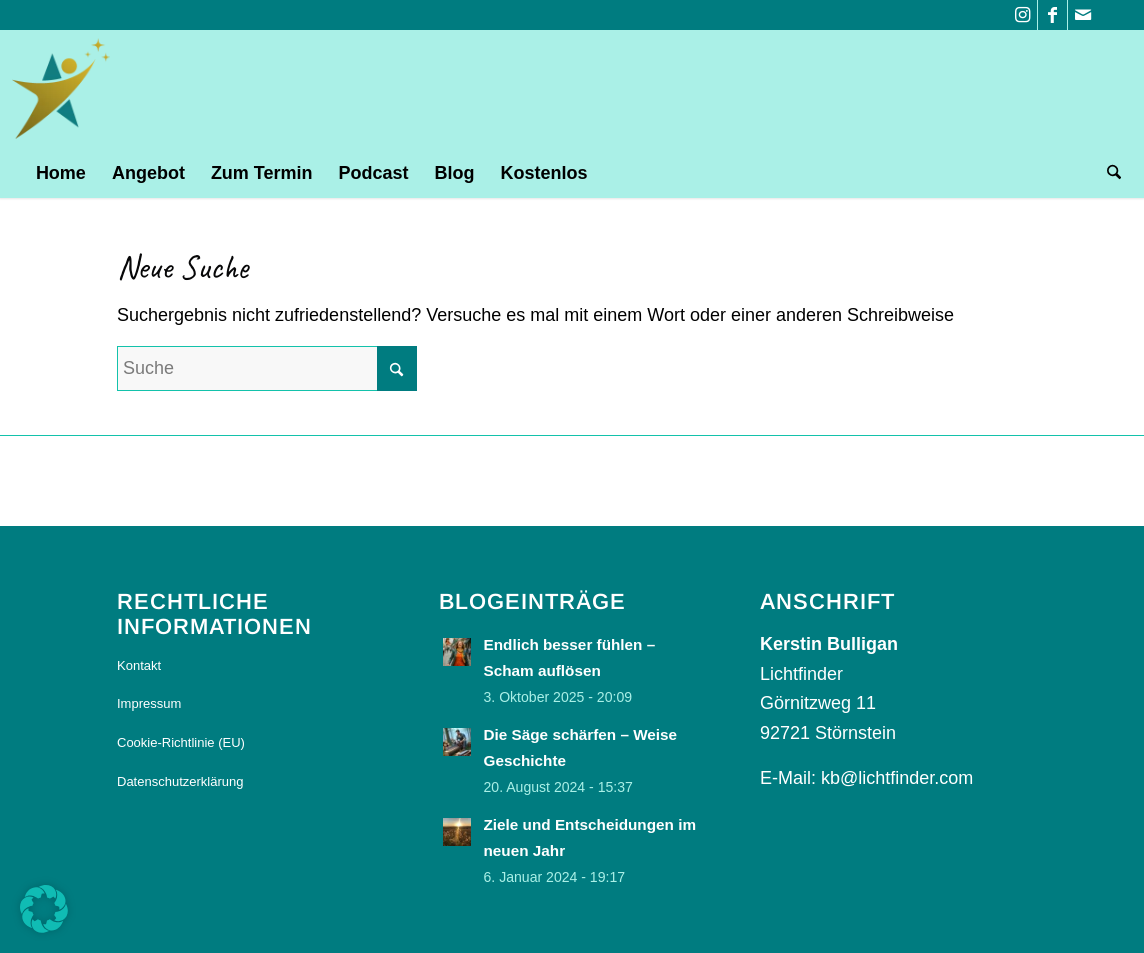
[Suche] (1107, 173)
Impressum (149, 703)
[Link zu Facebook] (1052, 15)
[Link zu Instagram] (1022, 15)
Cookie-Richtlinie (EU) (181, 742)
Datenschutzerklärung (180, 781)
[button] (44, 909)
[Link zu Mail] (1083, 15)
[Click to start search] (397, 368)
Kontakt (139, 665)
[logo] (63, 89)
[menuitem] (61, 173)
